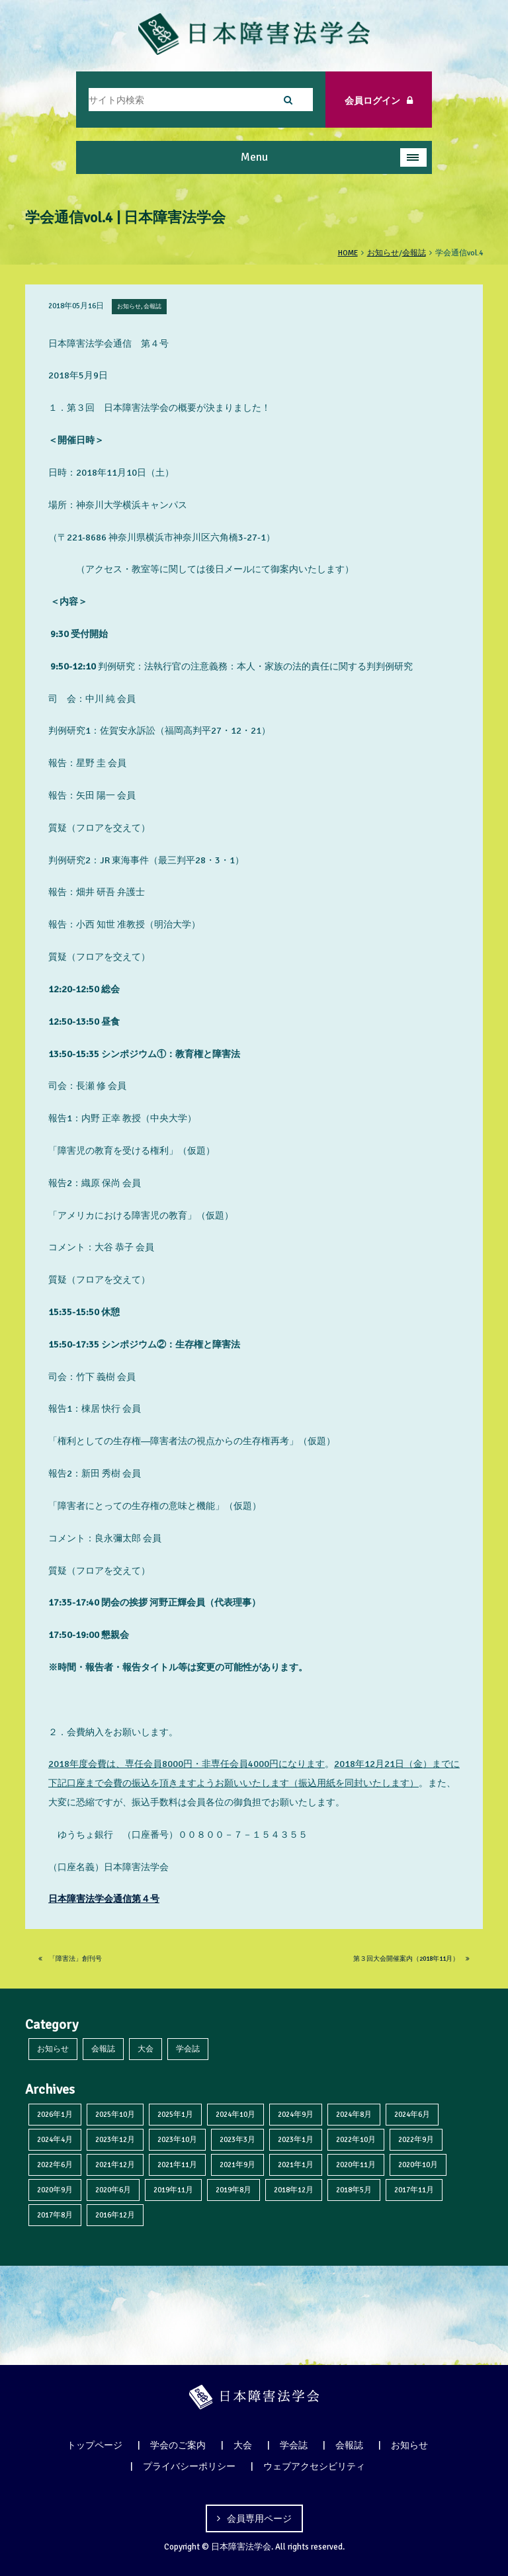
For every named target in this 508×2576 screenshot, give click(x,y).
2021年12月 (115, 2164)
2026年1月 (55, 2114)
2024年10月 (235, 2114)
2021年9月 (237, 2164)
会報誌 (103, 2048)
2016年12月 (115, 2214)
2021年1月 (296, 2164)
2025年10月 (115, 2114)
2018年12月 (294, 2189)
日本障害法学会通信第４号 (103, 1899)
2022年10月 (356, 2139)
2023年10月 (177, 2139)
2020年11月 (356, 2164)
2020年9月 (55, 2189)
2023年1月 (296, 2139)
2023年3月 (237, 2139)
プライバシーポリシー (189, 2466)
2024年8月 (354, 2114)
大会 (145, 2048)
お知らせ (53, 2048)
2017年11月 (414, 2189)
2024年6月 (412, 2114)
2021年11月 (177, 2164)
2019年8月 (233, 2189)
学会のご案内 (178, 2445)
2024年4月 (55, 2139)
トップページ (94, 2445)
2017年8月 (55, 2214)
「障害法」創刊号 (70, 1959)
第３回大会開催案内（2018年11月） (411, 1959)
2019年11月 (173, 2189)
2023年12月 (115, 2139)
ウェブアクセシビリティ (314, 2466)
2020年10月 (418, 2164)
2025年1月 (175, 2114)
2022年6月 (55, 2164)
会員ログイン (379, 101)
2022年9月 (416, 2139)
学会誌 (188, 2048)
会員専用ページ (259, 2518)
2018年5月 (354, 2189)
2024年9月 (296, 2114)
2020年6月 (113, 2189)
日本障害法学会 (241, 2547)
